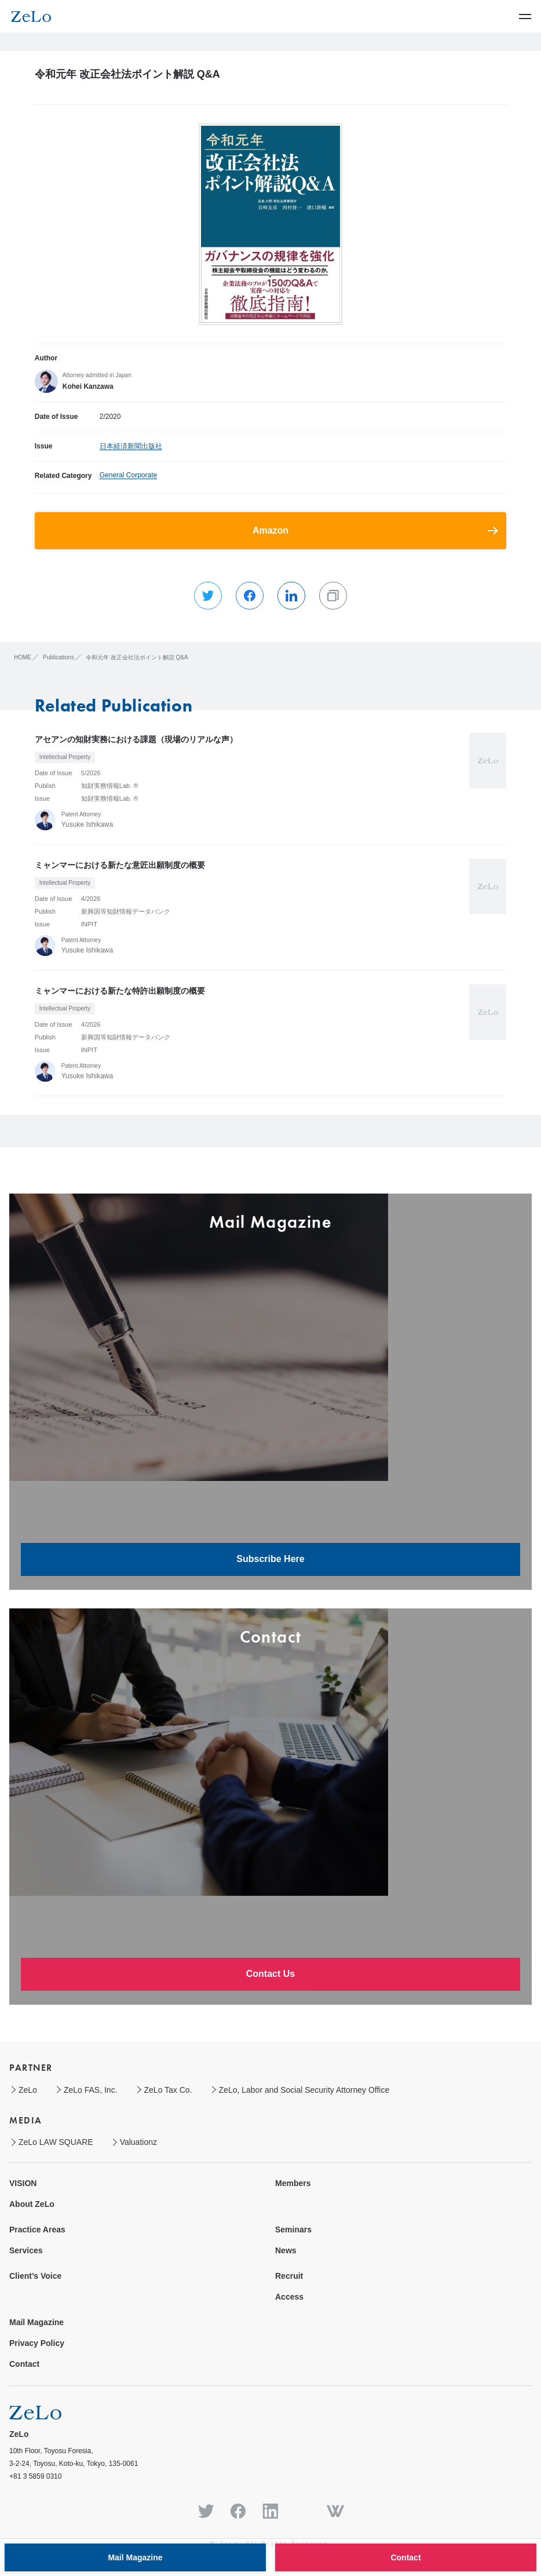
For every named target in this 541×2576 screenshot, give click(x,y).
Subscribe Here (270, 1559)
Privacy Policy (36, 2343)
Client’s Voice (35, 2276)
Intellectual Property (64, 757)
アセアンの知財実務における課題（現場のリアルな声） (136, 739)
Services (26, 2250)
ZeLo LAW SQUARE (56, 2142)
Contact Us (270, 1974)
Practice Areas (37, 2229)
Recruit (289, 2276)
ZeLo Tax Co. (168, 2090)
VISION (22, 2183)
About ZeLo (31, 2204)
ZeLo (28, 2090)
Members (292, 2183)
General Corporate (128, 475)
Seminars (293, 2229)
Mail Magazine (36, 2322)
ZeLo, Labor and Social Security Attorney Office (304, 2090)
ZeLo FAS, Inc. (91, 2090)
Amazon (270, 530)
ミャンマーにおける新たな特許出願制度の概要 (120, 990)
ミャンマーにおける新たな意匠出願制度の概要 (120, 865)
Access (289, 2296)
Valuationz (138, 2142)
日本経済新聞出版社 (131, 446)
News (286, 2250)
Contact (24, 2364)
